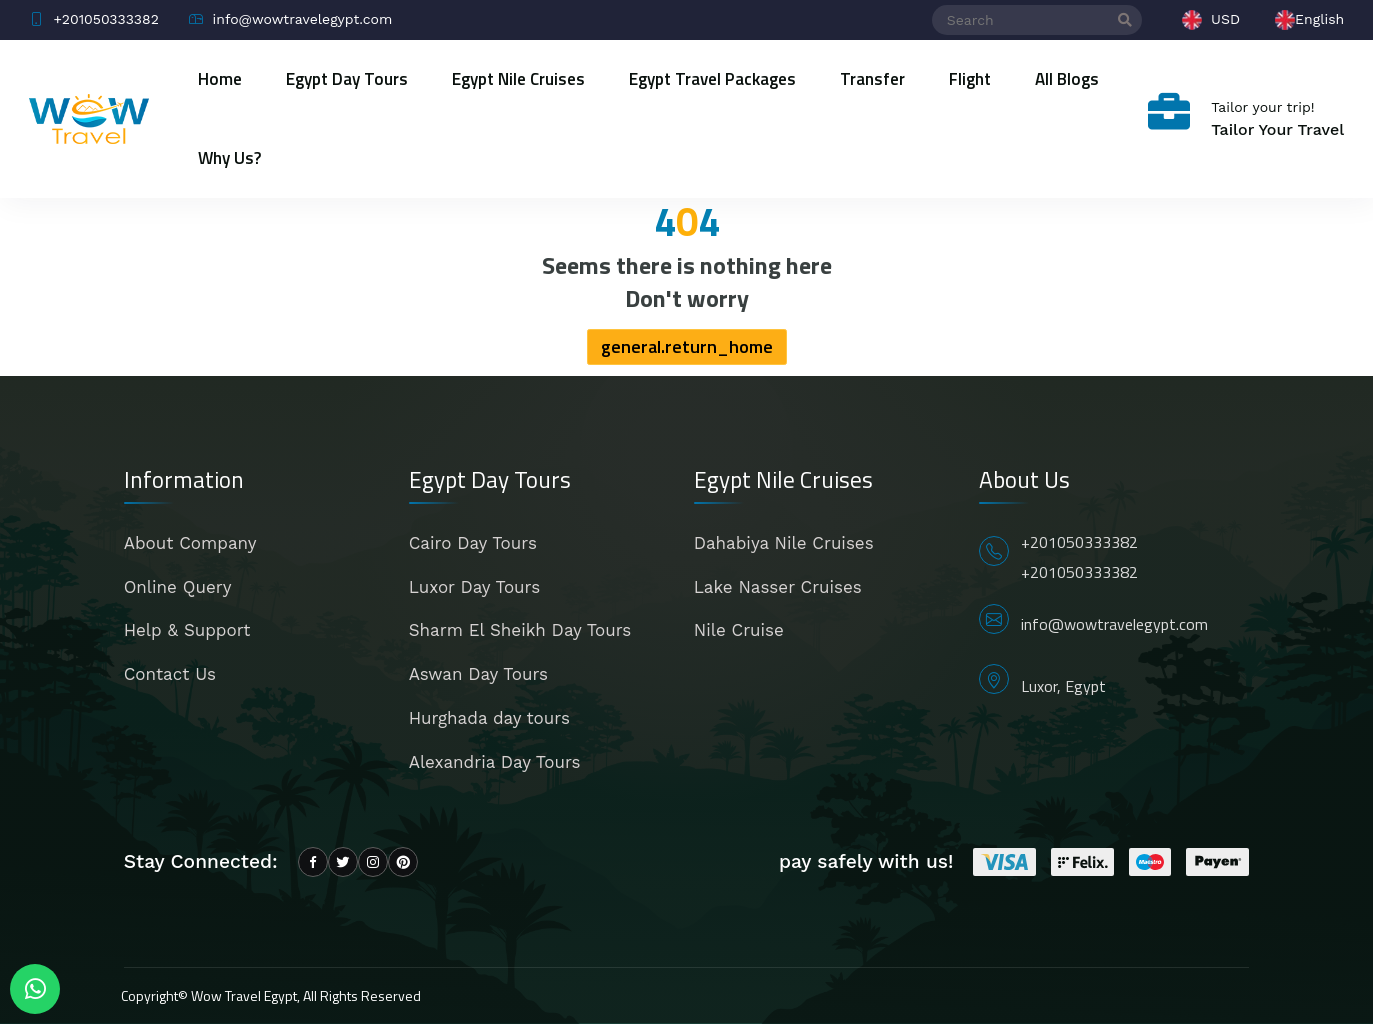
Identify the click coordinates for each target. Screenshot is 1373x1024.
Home (220, 79)
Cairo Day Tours (473, 543)
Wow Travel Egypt (244, 995)
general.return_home (687, 346)
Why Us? (229, 158)
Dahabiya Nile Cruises (784, 543)
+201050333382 (1079, 542)
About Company (190, 543)
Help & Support (187, 630)
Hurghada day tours (489, 718)
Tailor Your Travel (1277, 129)
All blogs (1067, 79)
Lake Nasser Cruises (778, 587)
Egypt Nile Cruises (518, 79)
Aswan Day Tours (478, 674)
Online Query (178, 587)
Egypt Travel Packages (712, 79)
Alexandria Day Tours (495, 762)
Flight (970, 79)
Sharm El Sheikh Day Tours (520, 630)
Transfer (872, 79)
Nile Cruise (739, 630)
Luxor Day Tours (474, 587)
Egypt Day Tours (347, 79)
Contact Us (170, 674)
